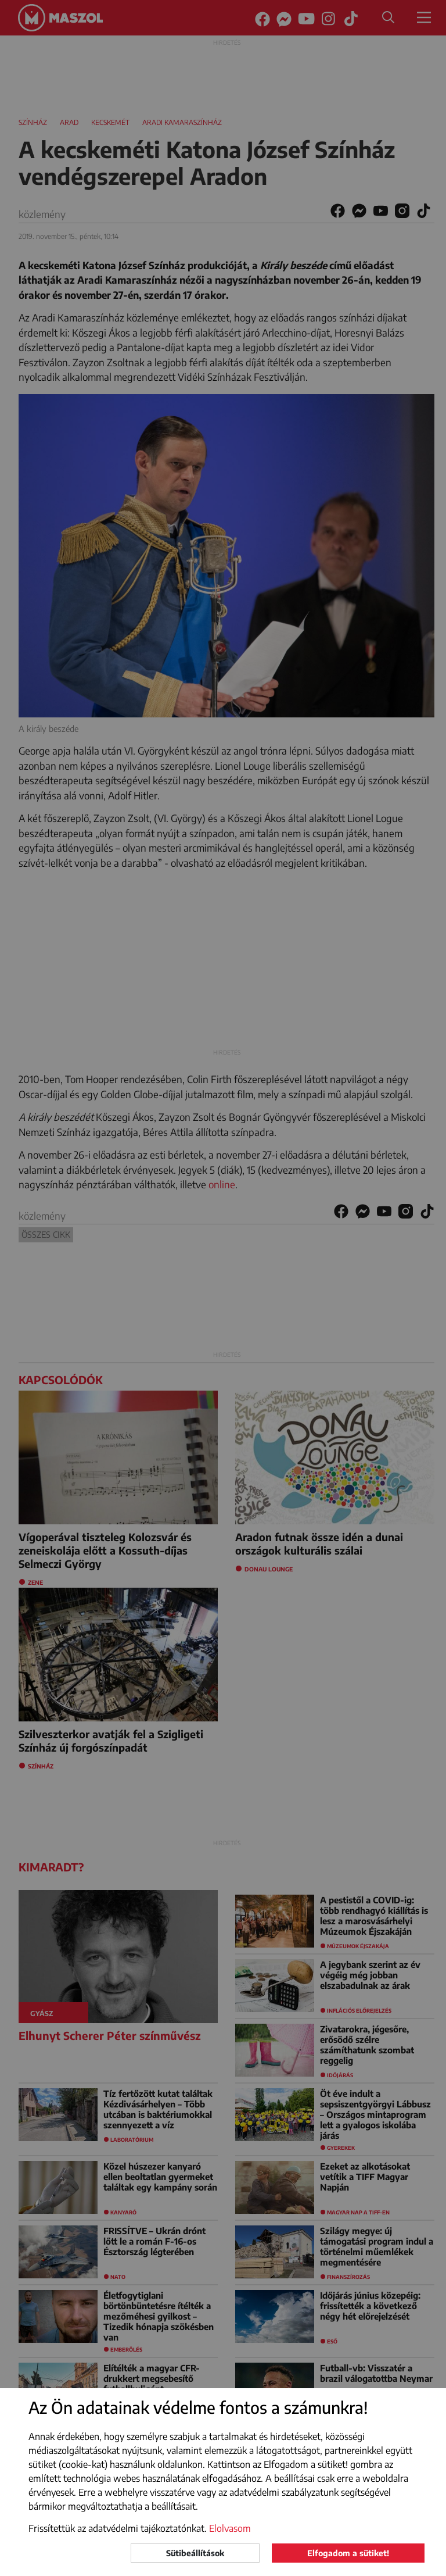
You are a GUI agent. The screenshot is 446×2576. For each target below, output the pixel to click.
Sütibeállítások (195, 2553)
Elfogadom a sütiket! (348, 2553)
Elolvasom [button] (230, 2528)
